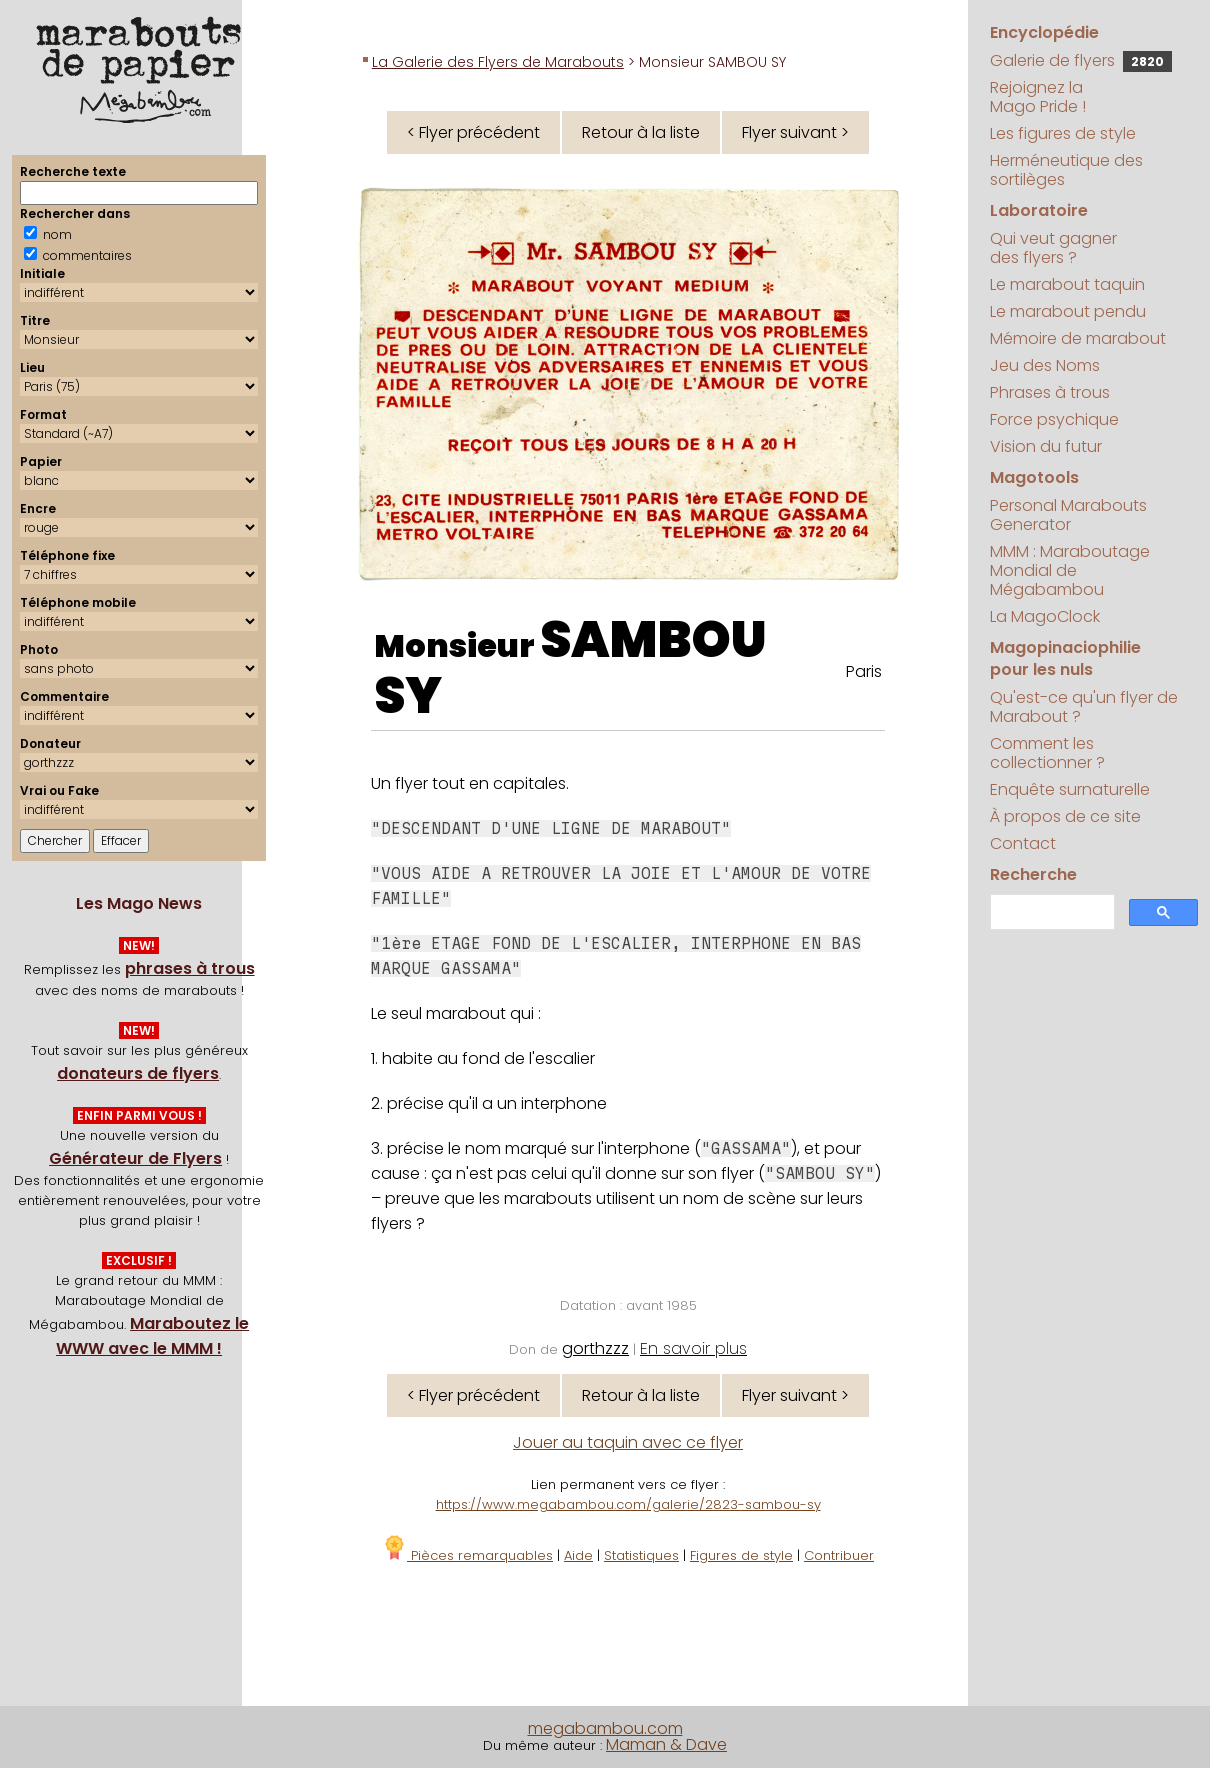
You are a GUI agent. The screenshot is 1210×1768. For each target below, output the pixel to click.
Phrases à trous (1050, 392)
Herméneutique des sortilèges (1066, 170)
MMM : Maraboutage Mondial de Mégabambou (1070, 570)
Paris (864, 671)
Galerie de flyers (1081, 60)
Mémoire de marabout (1078, 338)
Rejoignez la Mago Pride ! (1038, 97)
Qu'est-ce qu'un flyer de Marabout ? (1084, 707)
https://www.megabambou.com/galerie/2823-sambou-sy (628, 1504)
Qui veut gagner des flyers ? (1053, 248)
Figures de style (741, 1555)
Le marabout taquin (1067, 284)
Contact (1023, 843)
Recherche (1033, 874)
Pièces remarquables (467, 1555)
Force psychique (1054, 419)
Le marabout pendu (1068, 311)
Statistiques (641, 1555)
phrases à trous (190, 968)
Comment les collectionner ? (1047, 753)
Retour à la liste (641, 132)
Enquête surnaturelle (1070, 789)
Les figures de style (1063, 133)
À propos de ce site (1065, 816)
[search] (1050, 912)
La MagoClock (1045, 616)
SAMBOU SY (570, 668)
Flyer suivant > (795, 132)
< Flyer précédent (473, 132)
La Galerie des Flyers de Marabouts (498, 62)
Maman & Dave (666, 1744)
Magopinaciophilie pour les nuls (1065, 658)
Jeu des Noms (1045, 365)
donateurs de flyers (138, 1073)
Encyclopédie (1044, 32)
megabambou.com (605, 1728)
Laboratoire (1039, 210)
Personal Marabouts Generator (1068, 515)
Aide (578, 1555)
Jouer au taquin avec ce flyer (628, 1442)
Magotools (1034, 477)
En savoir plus (693, 1348)
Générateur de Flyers (135, 1158)
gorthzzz (595, 1348)
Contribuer (839, 1555)
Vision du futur (1046, 446)
